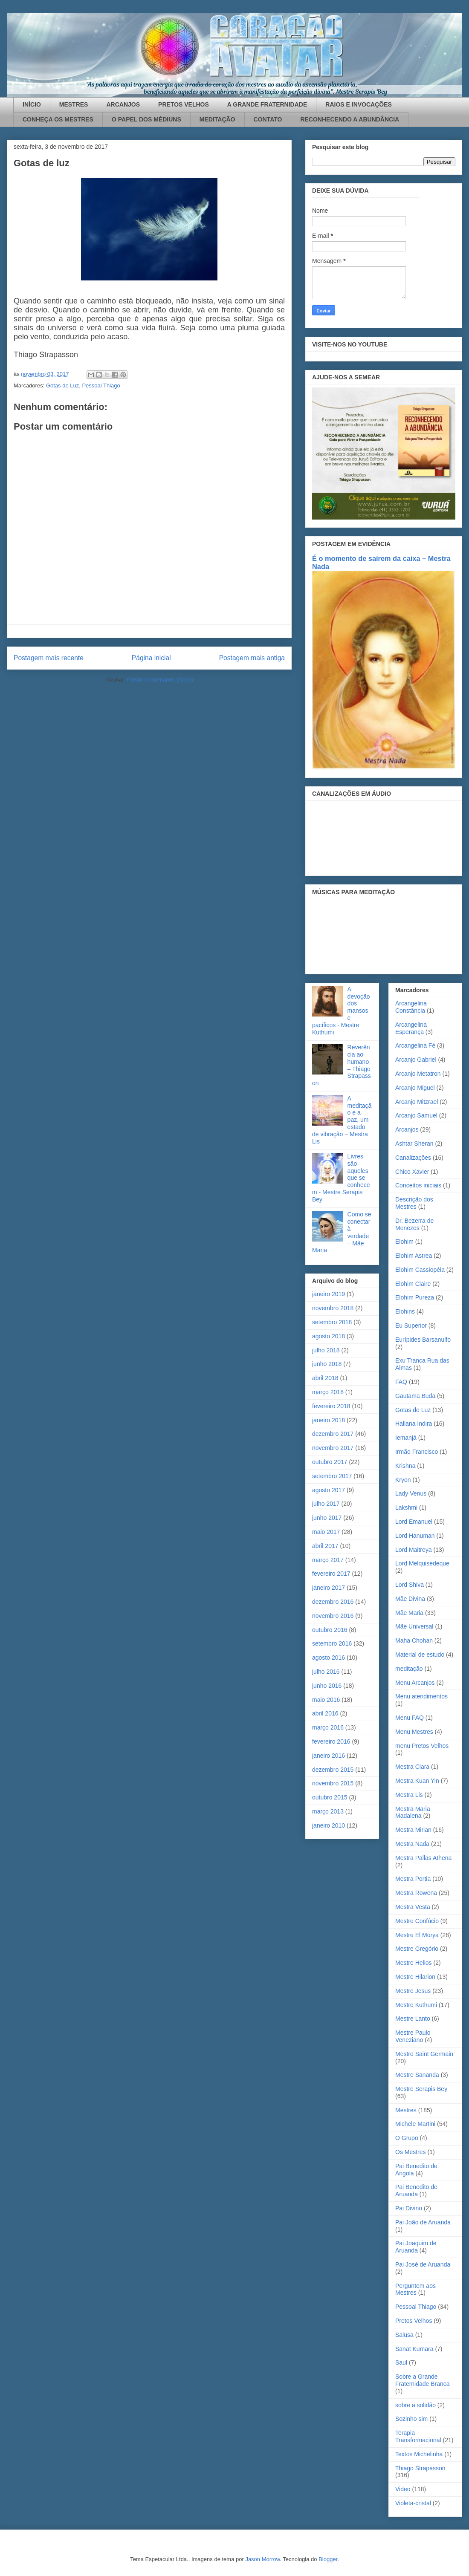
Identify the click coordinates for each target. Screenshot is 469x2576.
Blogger (327, 2559)
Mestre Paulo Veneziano (412, 2036)
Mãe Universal (414, 1626)
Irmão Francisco (416, 1451)
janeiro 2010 (328, 1825)
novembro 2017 (332, 1447)
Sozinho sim (411, 2418)
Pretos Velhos (413, 2320)
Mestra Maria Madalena (412, 1812)
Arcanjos (406, 1129)
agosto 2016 (328, 1657)
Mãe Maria (409, 1612)
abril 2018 (325, 1378)
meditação (409, 1668)
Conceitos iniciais (418, 1185)
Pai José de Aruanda (422, 2264)
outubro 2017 (329, 1461)
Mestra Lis (409, 1794)
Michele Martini (415, 2123)
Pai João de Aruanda (423, 2222)
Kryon (403, 1479)
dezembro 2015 (332, 1769)
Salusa (404, 2334)
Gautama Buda (415, 1395)
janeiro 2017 (328, 1587)
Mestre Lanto (412, 2018)
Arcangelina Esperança (411, 1028)
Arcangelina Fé (415, 1045)
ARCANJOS (123, 104)
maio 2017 (326, 1531)
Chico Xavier (412, 1171)
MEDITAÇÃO (217, 119)
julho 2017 (326, 1503)
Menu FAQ (409, 1717)
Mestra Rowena (416, 1892)
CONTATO (268, 119)
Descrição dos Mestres (414, 1203)
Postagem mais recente (49, 657)
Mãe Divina (410, 1598)
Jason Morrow (262, 2559)
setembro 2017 (332, 1476)
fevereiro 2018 (331, 1406)
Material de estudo (419, 1654)
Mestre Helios (413, 1962)
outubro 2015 (329, 1797)
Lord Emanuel (413, 1521)
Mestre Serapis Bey (421, 2088)
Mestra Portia (413, 1878)
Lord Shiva (409, 1584)
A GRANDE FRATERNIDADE (267, 104)
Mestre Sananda (417, 2074)
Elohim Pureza (414, 1297)
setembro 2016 (332, 1643)
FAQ (401, 1381)
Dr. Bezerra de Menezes (414, 1224)
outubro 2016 (329, 1629)
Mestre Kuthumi (416, 2004)
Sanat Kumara (414, 2348)
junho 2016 (327, 1685)
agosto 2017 (328, 1490)
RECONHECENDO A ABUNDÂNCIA (349, 119)
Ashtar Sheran (414, 1143)
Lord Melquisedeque (422, 1563)
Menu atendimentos (421, 1696)
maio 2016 (326, 1699)
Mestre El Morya (417, 1935)
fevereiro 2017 (331, 1573)
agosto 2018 (328, 1336)
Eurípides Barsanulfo (423, 1339)
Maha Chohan (414, 1640)
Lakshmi (406, 1507)
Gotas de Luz (62, 385)
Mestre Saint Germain (424, 2053)
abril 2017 (325, 1545)
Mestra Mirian (413, 1829)
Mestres (406, 2110)
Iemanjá (406, 1437)
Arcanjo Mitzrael (416, 1101)
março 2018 (328, 1392)
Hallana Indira (413, 1423)
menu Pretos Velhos (422, 1745)
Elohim (404, 1241)
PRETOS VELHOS (183, 104)
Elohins (405, 1311)
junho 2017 (327, 1517)
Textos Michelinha (419, 2454)
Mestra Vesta (412, 1906)
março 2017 (328, 1560)
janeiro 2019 (328, 1294)
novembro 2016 (332, 1615)
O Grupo (406, 2137)
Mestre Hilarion (415, 1976)
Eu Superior (411, 1325)
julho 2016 (326, 1671)
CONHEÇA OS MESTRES (58, 119)
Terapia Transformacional (418, 2436)
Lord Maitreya (413, 1549)
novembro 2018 (332, 1308)
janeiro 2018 (328, 1420)
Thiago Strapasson (420, 2468)
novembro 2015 (332, 1783)
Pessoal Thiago (101, 385)
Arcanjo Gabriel (416, 1059)
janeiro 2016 (328, 1755)
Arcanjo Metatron (418, 1073)
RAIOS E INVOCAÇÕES (358, 104)
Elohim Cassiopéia (420, 1269)
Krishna (405, 1465)
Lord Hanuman (415, 1535)
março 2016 (328, 1727)
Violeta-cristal (413, 2503)
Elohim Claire (413, 1283)
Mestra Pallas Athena (423, 1857)
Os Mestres (410, 2152)
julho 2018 (326, 1350)
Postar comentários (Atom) (160, 679)
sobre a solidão (415, 2405)
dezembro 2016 (332, 1601)
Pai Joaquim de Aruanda (416, 2247)
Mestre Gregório (416, 1948)
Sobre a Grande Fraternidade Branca (422, 2380)
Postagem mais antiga (252, 657)
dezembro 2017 (332, 1433)
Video (403, 2489)
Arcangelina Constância (411, 1007)
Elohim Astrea (413, 1255)
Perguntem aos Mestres (415, 2289)
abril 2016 (325, 1713)
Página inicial (151, 657)
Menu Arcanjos (415, 1682)
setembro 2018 (332, 1322)
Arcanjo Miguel (415, 1087)
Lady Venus (410, 1493)
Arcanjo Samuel (416, 1115)
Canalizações (413, 1157)
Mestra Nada (412, 1843)
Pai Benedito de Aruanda (416, 2190)
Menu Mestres (414, 1731)
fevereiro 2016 (331, 1741)
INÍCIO (32, 104)
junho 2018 (327, 1363)
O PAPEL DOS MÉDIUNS (146, 119)
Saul (401, 2362)
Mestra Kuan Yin (417, 1780)
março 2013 (328, 1811)
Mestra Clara (412, 1766)
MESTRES (73, 104)
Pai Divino (408, 2208)
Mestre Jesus (413, 1990)
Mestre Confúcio (417, 1921)
